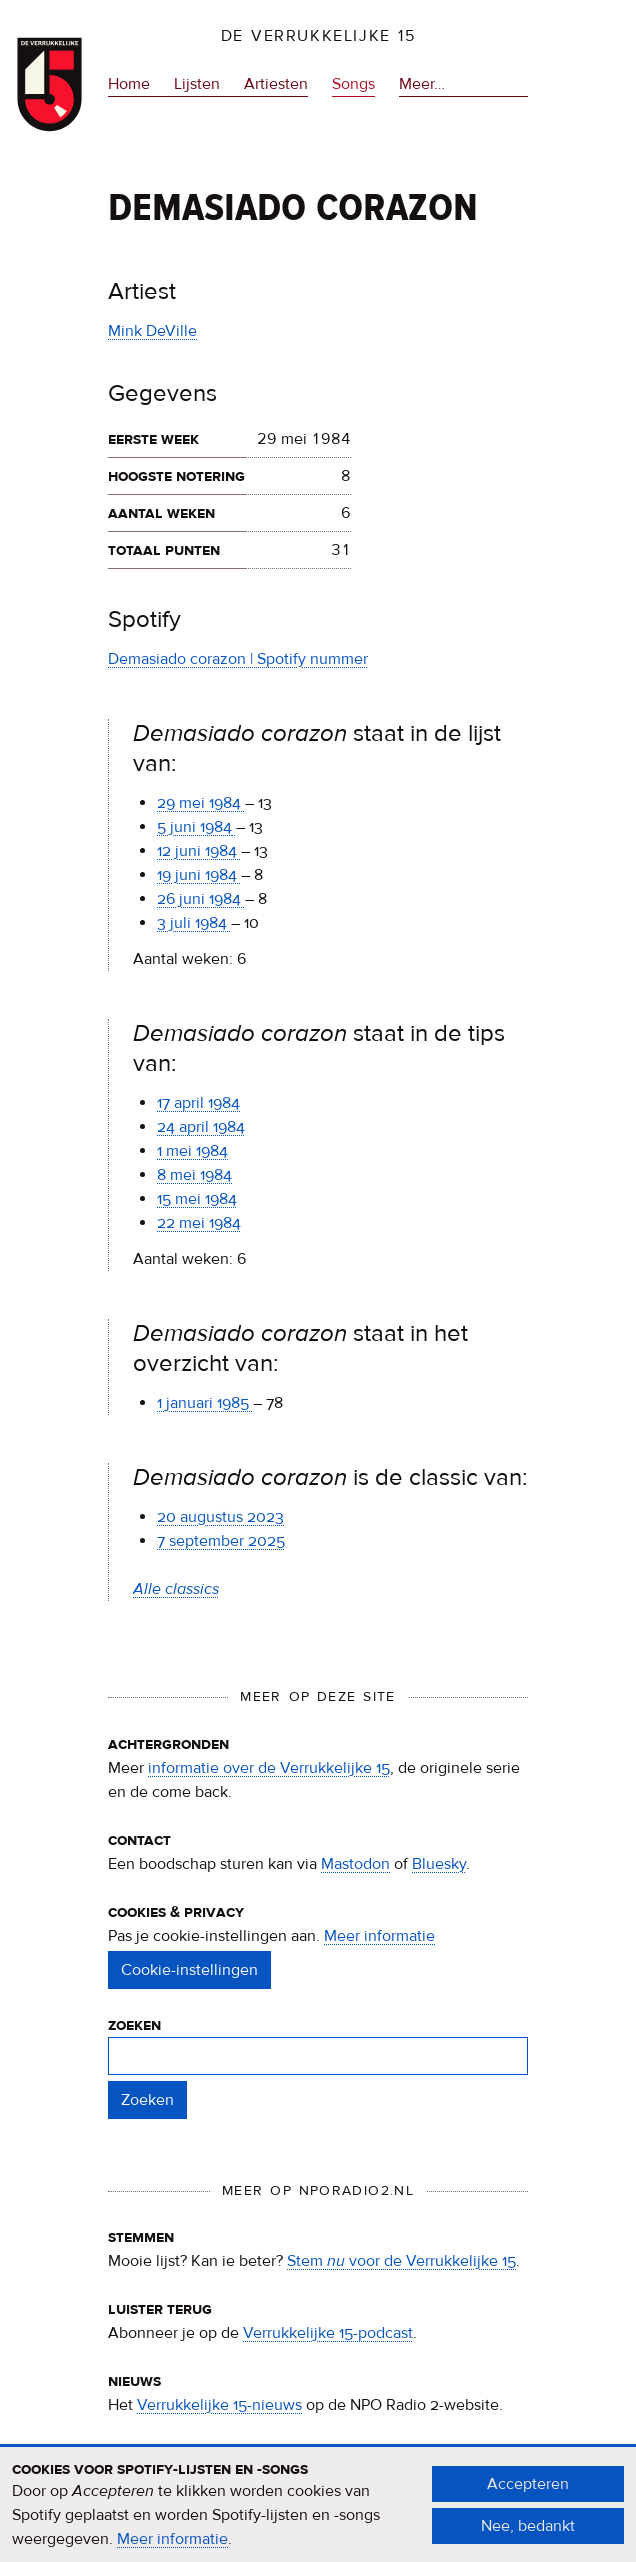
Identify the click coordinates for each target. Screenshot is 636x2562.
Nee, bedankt (528, 2537)
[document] (318, 2516)
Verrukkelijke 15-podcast (328, 2333)
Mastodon (355, 1864)
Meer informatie (379, 1936)
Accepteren (528, 2495)
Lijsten (197, 84)
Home (129, 84)
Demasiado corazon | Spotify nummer (238, 659)
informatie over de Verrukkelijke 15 (269, 1768)
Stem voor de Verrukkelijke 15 (401, 2261)
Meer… (422, 84)
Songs (353, 84)
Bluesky (439, 1864)
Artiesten (276, 84)
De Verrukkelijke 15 (318, 36)
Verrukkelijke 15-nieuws (219, 2405)
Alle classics (176, 1589)
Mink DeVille (152, 331)
